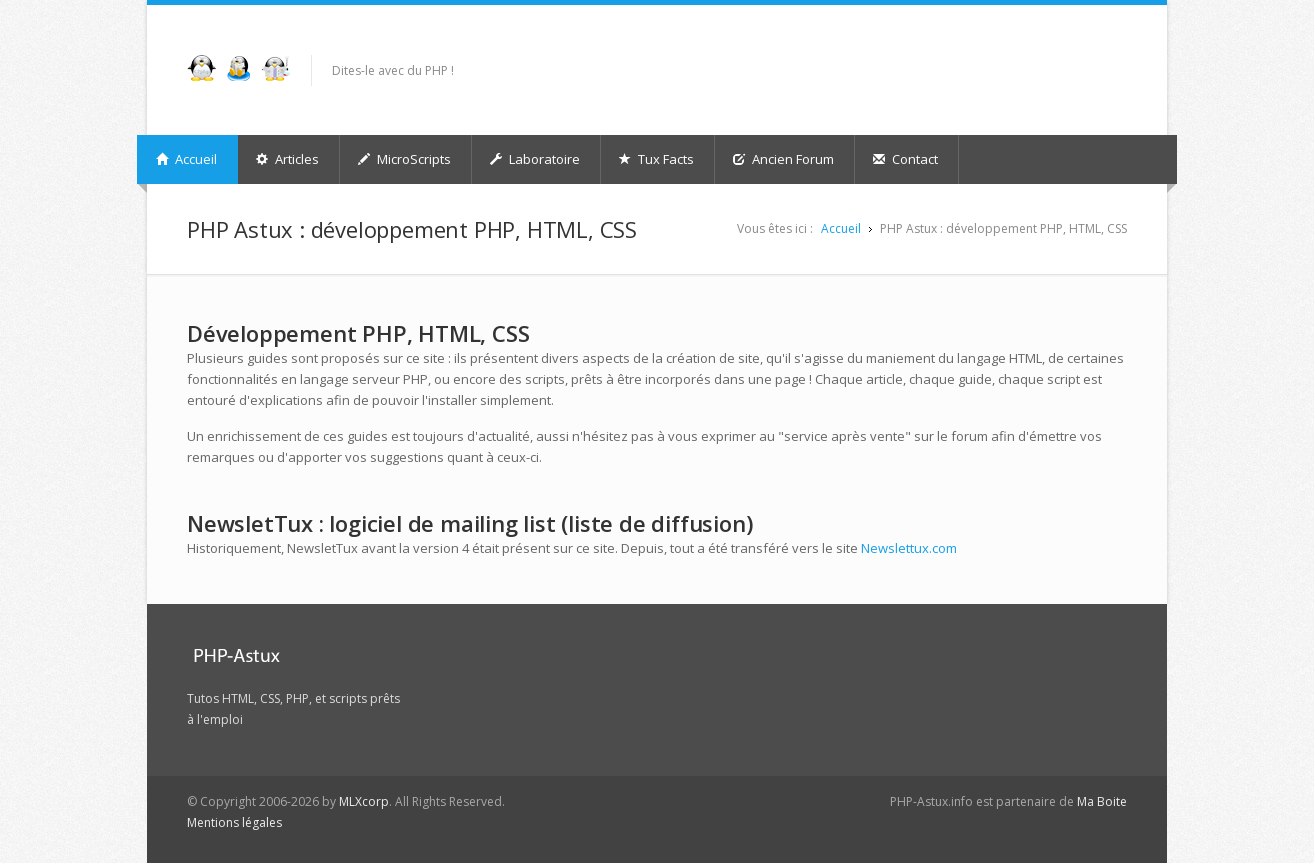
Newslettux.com (909, 548)
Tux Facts (656, 159)
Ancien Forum (783, 159)
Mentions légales (234, 822)
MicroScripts (404, 159)
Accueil (186, 159)
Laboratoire (535, 159)
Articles (287, 159)
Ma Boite (1102, 801)
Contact (905, 159)
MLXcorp (364, 801)
